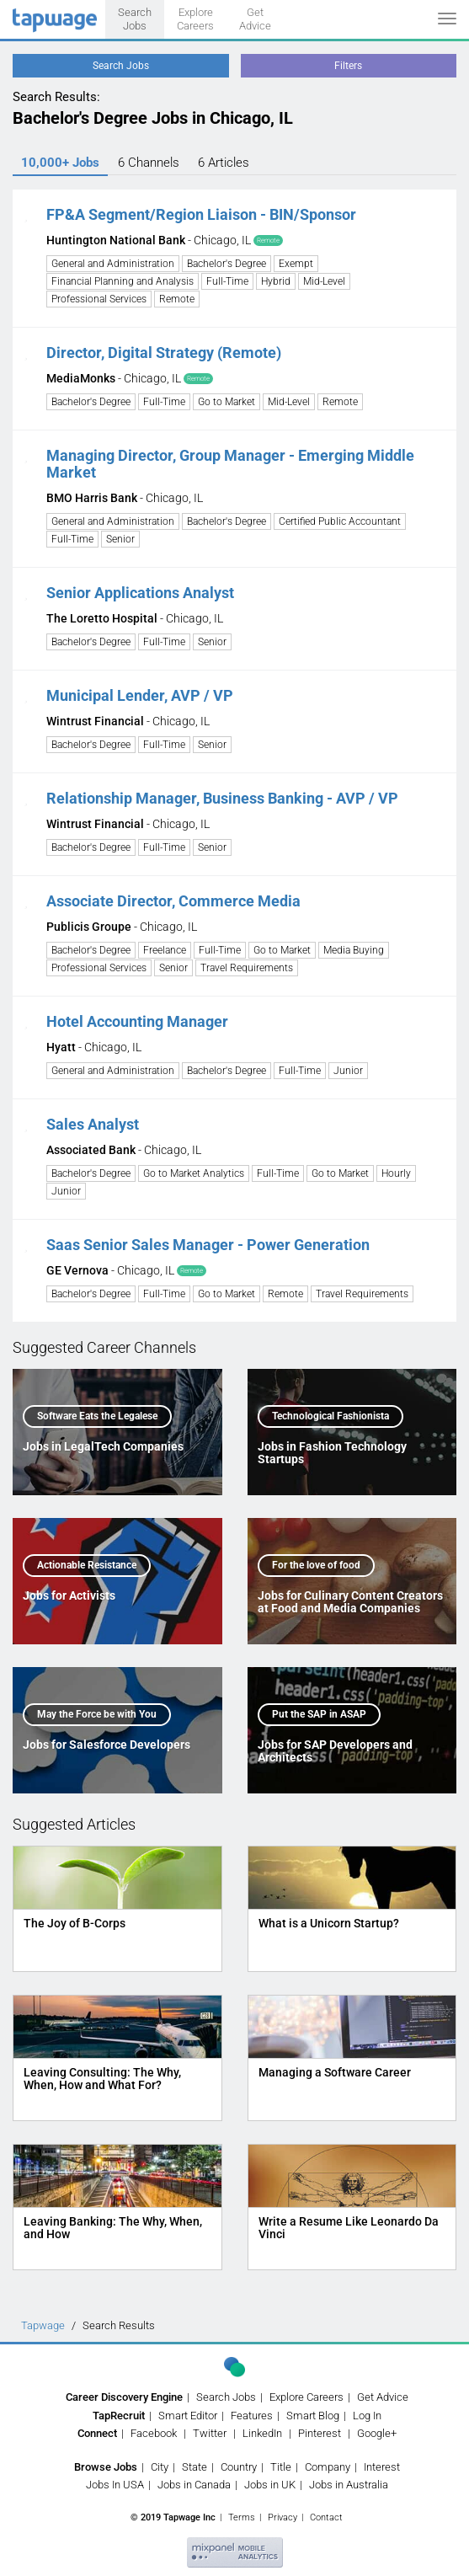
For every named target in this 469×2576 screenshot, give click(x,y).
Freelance (164, 950)
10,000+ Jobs (60, 162)
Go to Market (226, 402)
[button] (26, 214)
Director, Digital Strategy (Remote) (163, 352)
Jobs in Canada (194, 2484)
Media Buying (353, 950)
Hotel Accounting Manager (137, 1021)
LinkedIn (262, 2433)
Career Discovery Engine (124, 2397)
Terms (241, 2517)
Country (239, 2467)
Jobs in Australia (348, 2484)
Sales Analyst (92, 1124)
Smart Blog (312, 2415)
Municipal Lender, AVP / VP (139, 695)
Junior (348, 1071)
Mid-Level (324, 281)
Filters (348, 66)
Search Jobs (135, 19)
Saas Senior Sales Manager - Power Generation (208, 1244)
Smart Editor (187, 2415)
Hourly (396, 1173)
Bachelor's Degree (226, 264)
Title (280, 2467)
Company (327, 2467)
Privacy (282, 2517)
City (159, 2467)
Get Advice (255, 19)
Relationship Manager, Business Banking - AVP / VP (222, 798)
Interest (382, 2467)
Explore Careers (195, 19)
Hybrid (275, 281)
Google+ (377, 2433)
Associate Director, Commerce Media (173, 901)
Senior (120, 539)
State (194, 2467)
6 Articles (223, 162)
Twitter (210, 2433)
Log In (367, 2415)
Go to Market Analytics (193, 1173)
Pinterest (319, 2433)
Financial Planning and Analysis (122, 281)
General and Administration (112, 264)
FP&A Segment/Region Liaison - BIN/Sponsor (201, 214)
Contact (326, 2517)
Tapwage (43, 2325)
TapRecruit (119, 2415)
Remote (177, 299)
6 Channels (148, 162)
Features (252, 2415)
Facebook (154, 2433)
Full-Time (227, 281)
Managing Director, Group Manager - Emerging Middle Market (230, 463)
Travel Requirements (246, 968)
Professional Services (99, 299)
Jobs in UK (270, 2484)
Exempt (296, 264)
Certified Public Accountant (340, 521)
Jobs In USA (115, 2484)
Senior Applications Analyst (140, 592)
